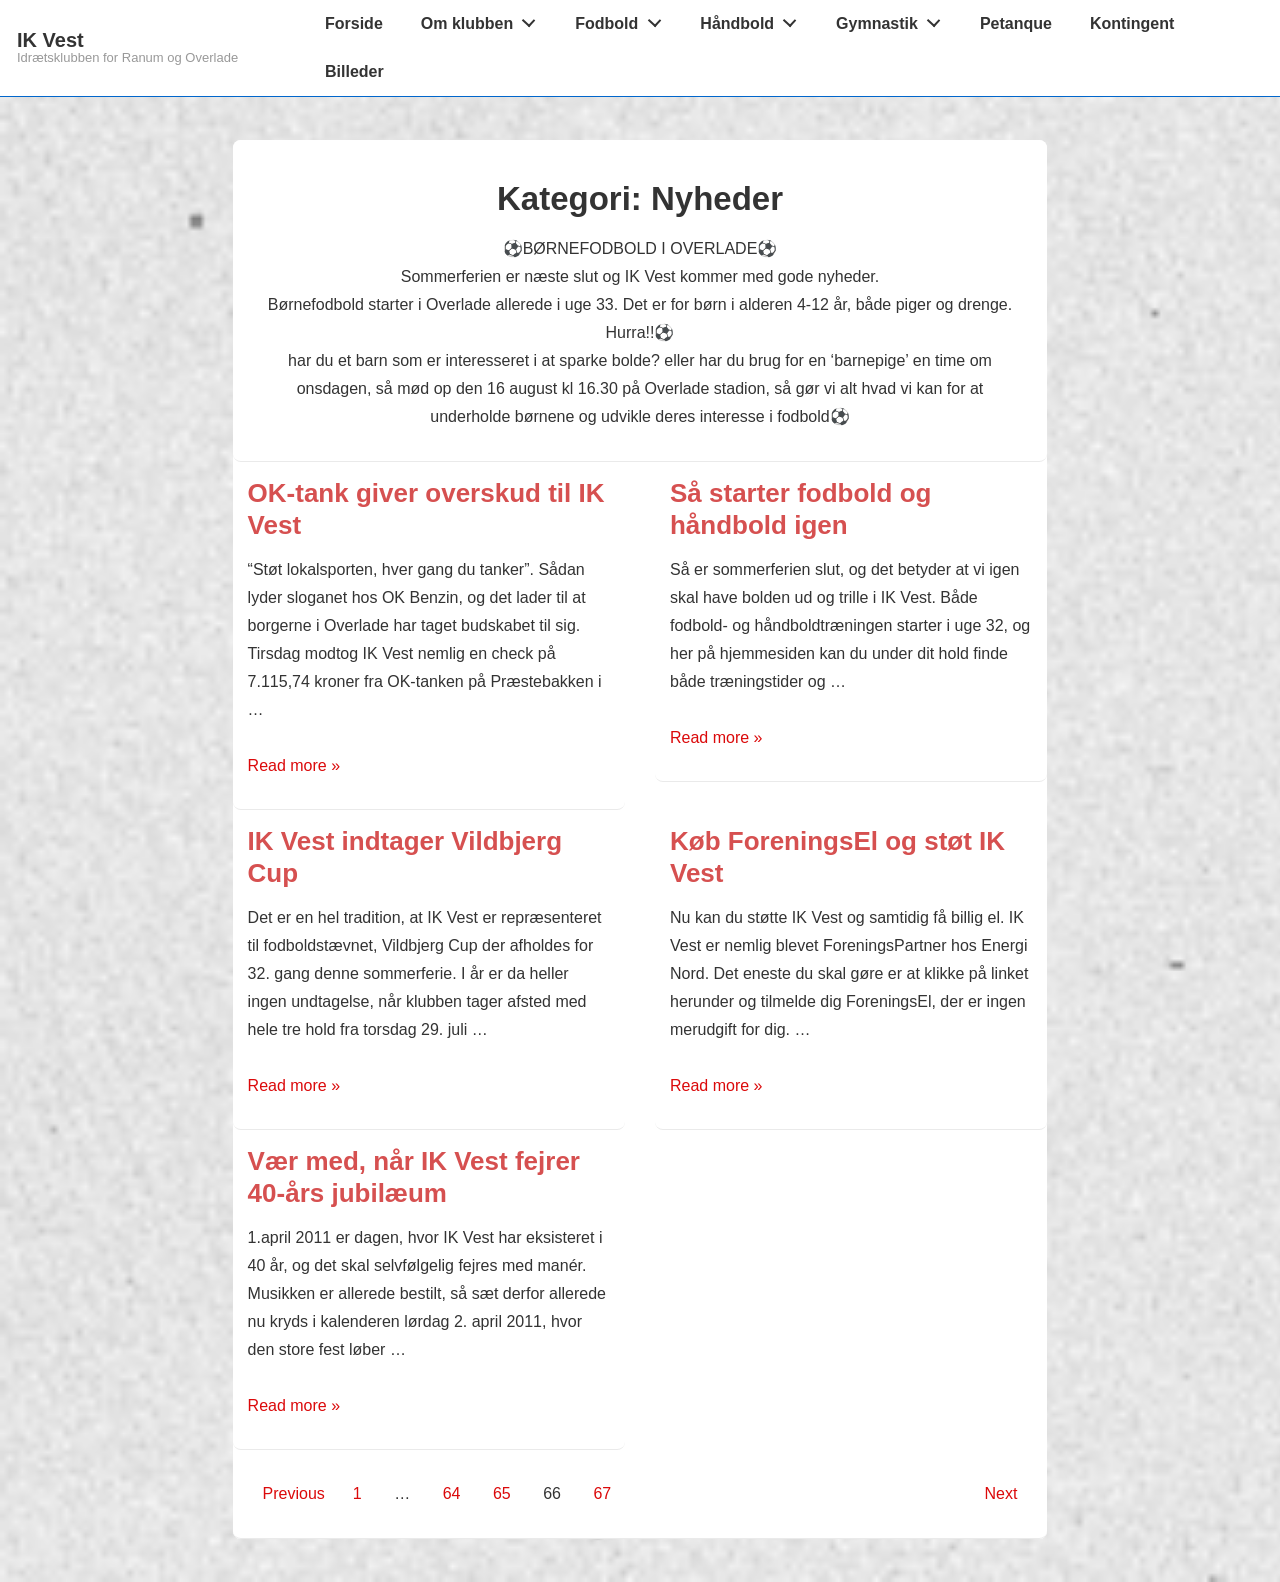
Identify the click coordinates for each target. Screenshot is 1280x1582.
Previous (294, 1493)
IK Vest (50, 40)
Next (1000, 1493)
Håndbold (753, 19)
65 (502, 1493)
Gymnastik (894, 19)
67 (602, 1493)
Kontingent (1132, 23)
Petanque (1016, 23)
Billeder (354, 71)
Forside (354, 23)
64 (452, 1493)
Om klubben (484, 19)
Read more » (294, 765)
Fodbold (623, 19)
